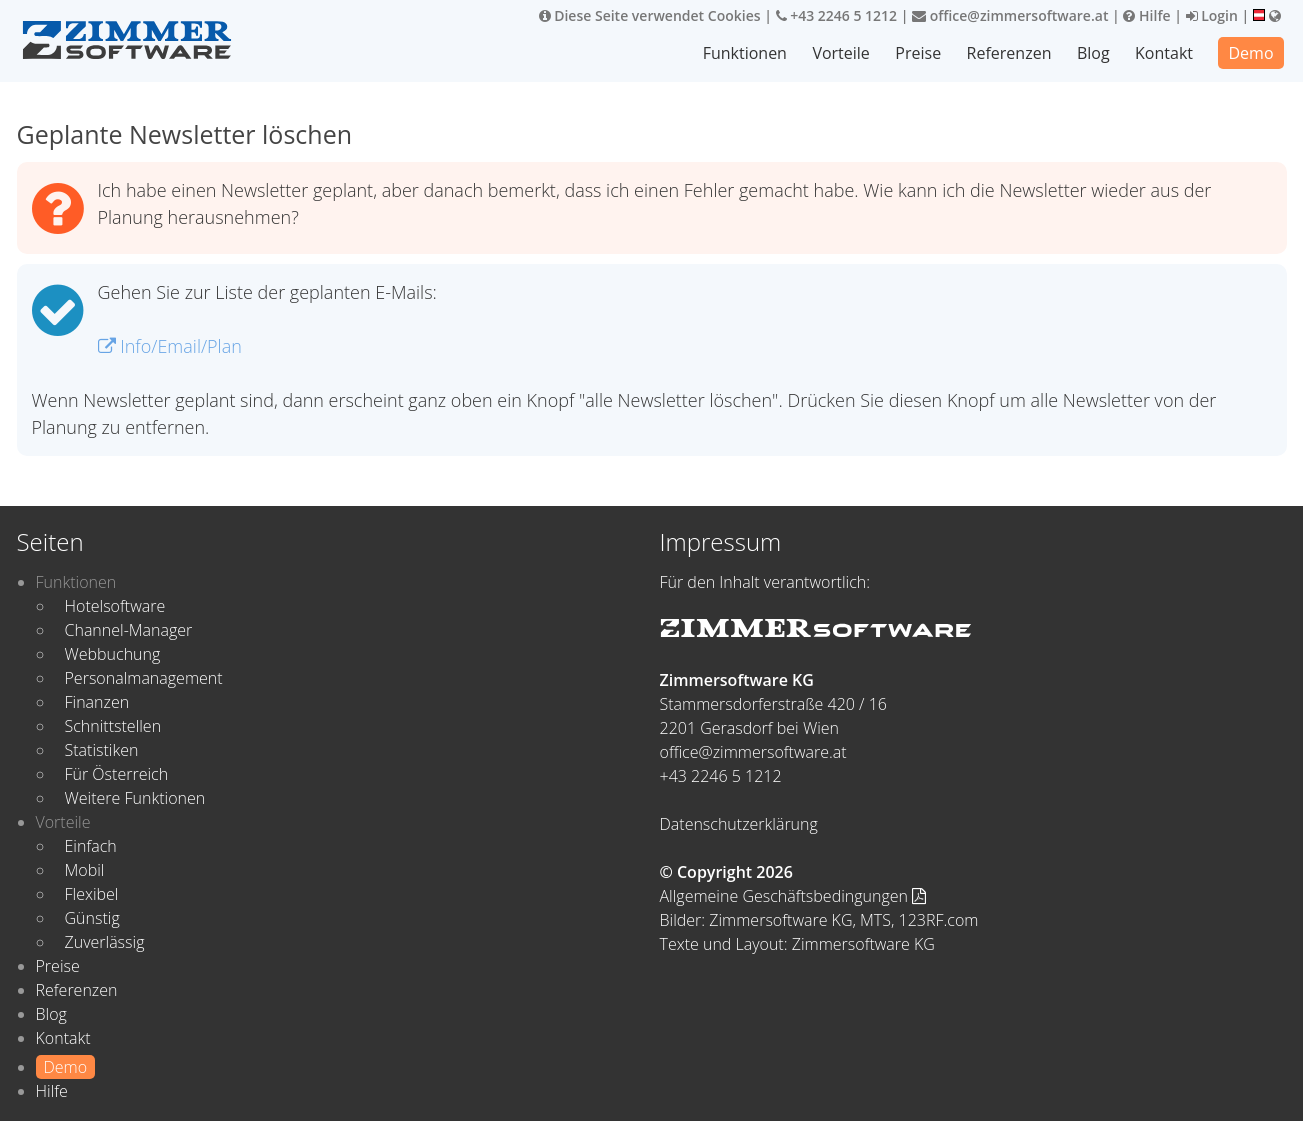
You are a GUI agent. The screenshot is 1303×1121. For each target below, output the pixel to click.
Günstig (92, 918)
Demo (1250, 53)
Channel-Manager (129, 630)
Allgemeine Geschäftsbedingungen (793, 896)
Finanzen (97, 702)
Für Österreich (117, 774)
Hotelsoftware (115, 606)
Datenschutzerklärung (739, 824)
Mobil (85, 870)
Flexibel (92, 894)
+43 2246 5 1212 (837, 15)
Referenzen (1009, 53)
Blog (1093, 53)
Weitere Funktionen (135, 798)
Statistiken (102, 750)
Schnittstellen (113, 726)
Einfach (91, 846)
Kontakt (1164, 53)
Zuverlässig (105, 942)
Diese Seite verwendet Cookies (650, 15)
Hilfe (1146, 15)
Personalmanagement (144, 678)
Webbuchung (113, 654)
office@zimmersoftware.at (1010, 15)
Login (1212, 15)
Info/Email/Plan (170, 346)
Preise (918, 53)
